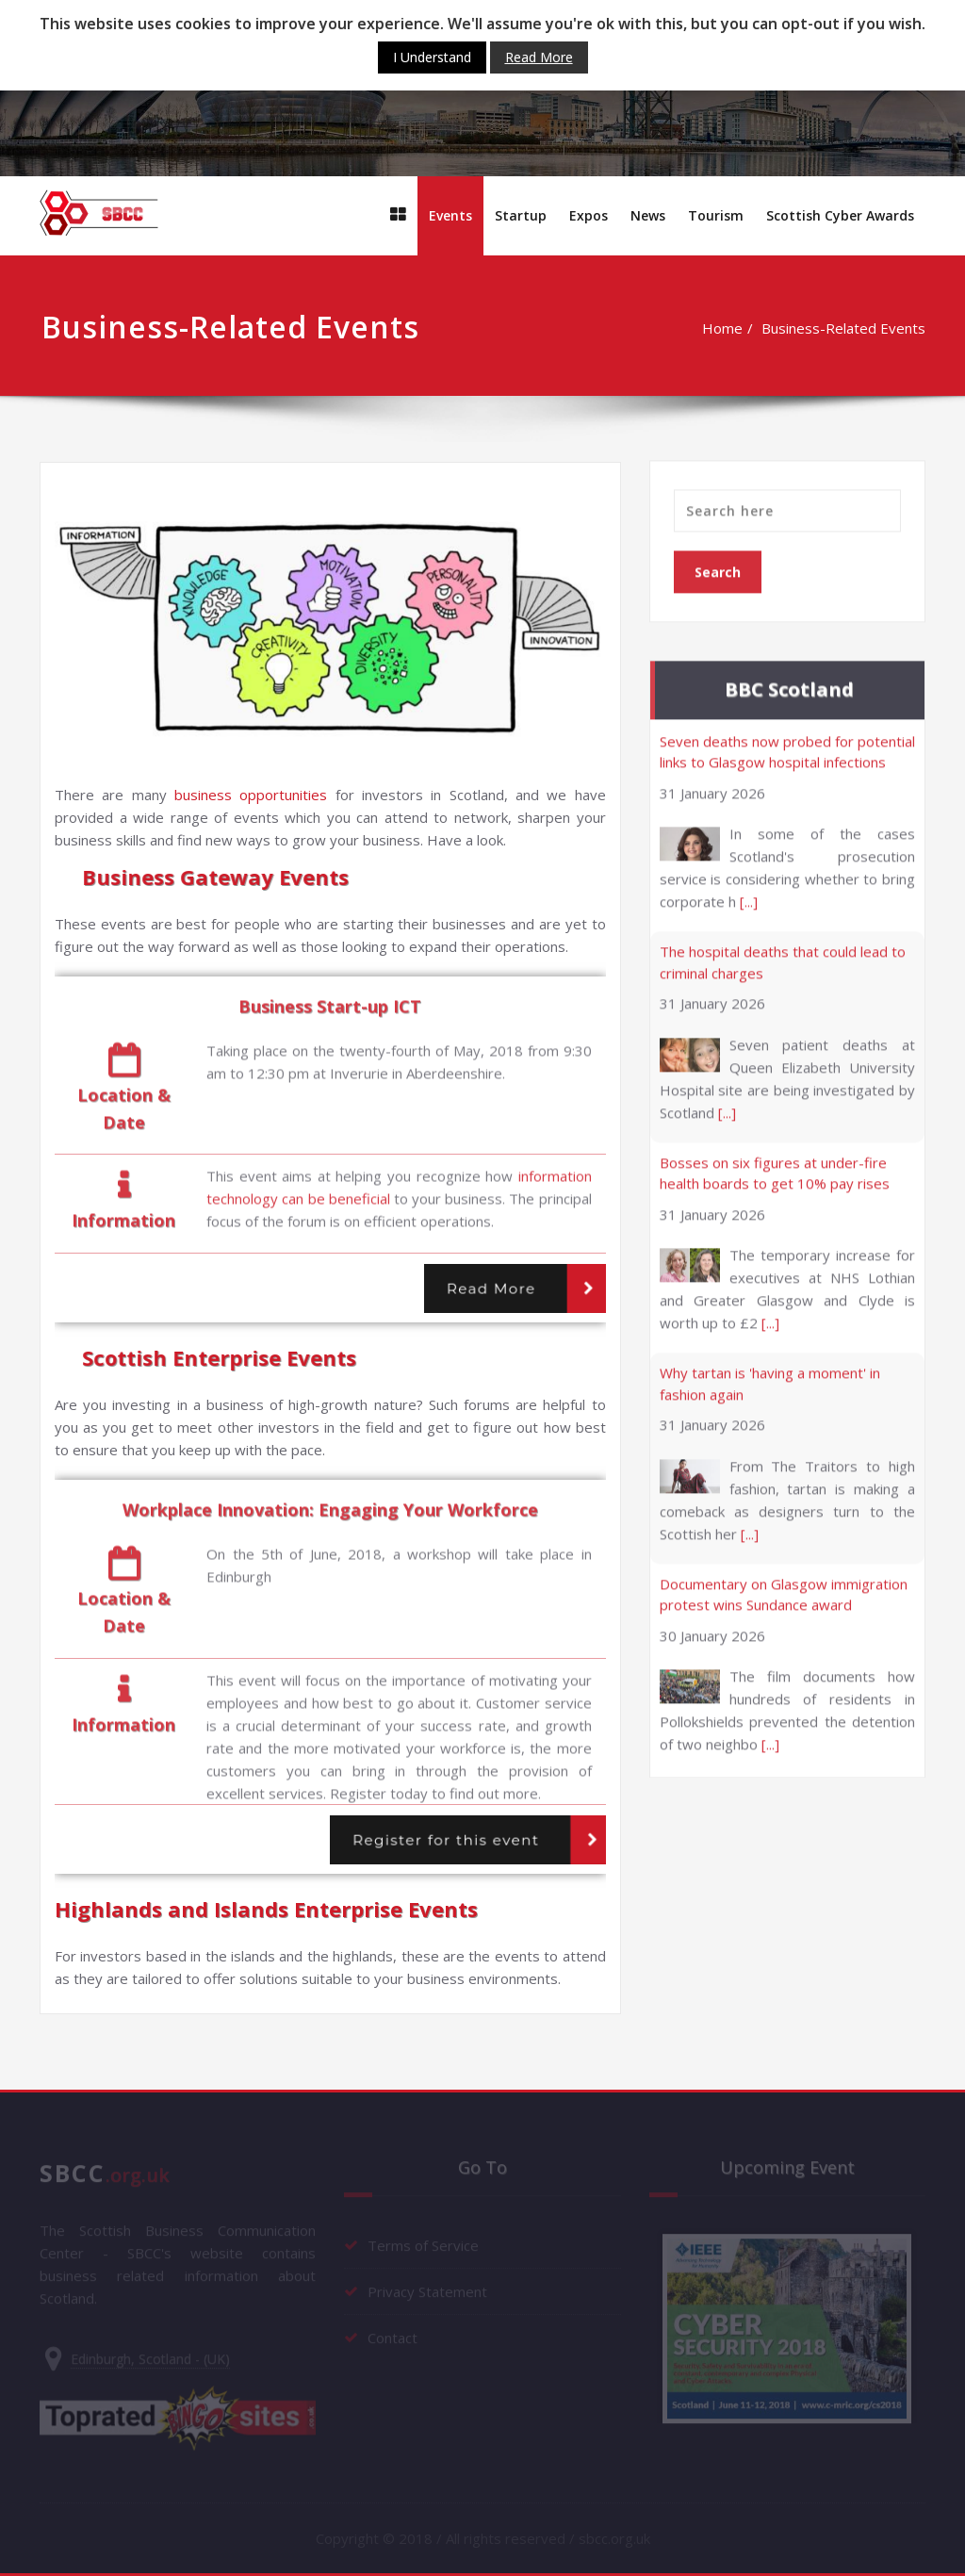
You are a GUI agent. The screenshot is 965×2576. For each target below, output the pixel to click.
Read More (491, 1288)
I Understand (432, 57)
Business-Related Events (850, 328)
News (647, 215)
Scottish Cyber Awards (840, 215)
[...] (749, 895)
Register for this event (446, 1839)
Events (450, 215)
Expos (588, 215)
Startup (521, 215)
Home (729, 328)
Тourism (716, 215)
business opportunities (250, 794)
